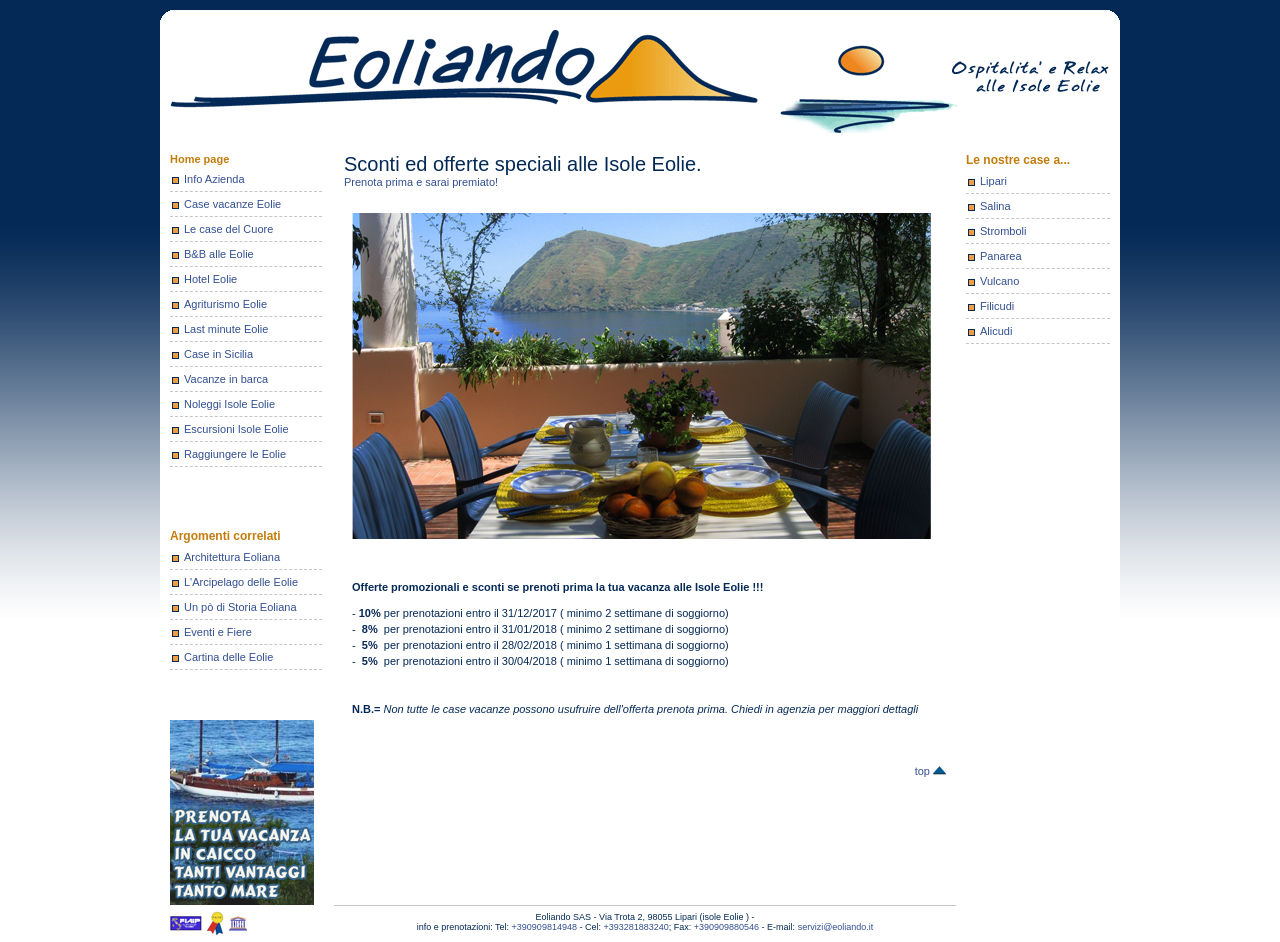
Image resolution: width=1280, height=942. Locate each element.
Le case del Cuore (228, 229)
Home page (199, 159)
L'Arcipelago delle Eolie (241, 582)
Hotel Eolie (210, 279)
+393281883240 (635, 927)
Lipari (993, 181)
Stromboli (1003, 231)
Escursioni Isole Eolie (236, 429)
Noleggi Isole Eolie (229, 404)
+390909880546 (726, 927)
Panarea (1001, 256)
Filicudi (997, 306)
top (930, 771)
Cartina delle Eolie (228, 657)
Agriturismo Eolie (225, 304)
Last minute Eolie (226, 329)
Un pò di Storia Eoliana (240, 607)
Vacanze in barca (226, 379)
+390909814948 (544, 927)
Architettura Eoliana (232, 557)
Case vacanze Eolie (232, 204)
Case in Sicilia (218, 354)
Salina (995, 206)
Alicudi (996, 331)
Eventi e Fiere (218, 632)
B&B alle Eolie (219, 254)
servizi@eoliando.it (836, 927)
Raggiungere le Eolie (235, 454)
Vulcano (999, 281)
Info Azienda (214, 179)
